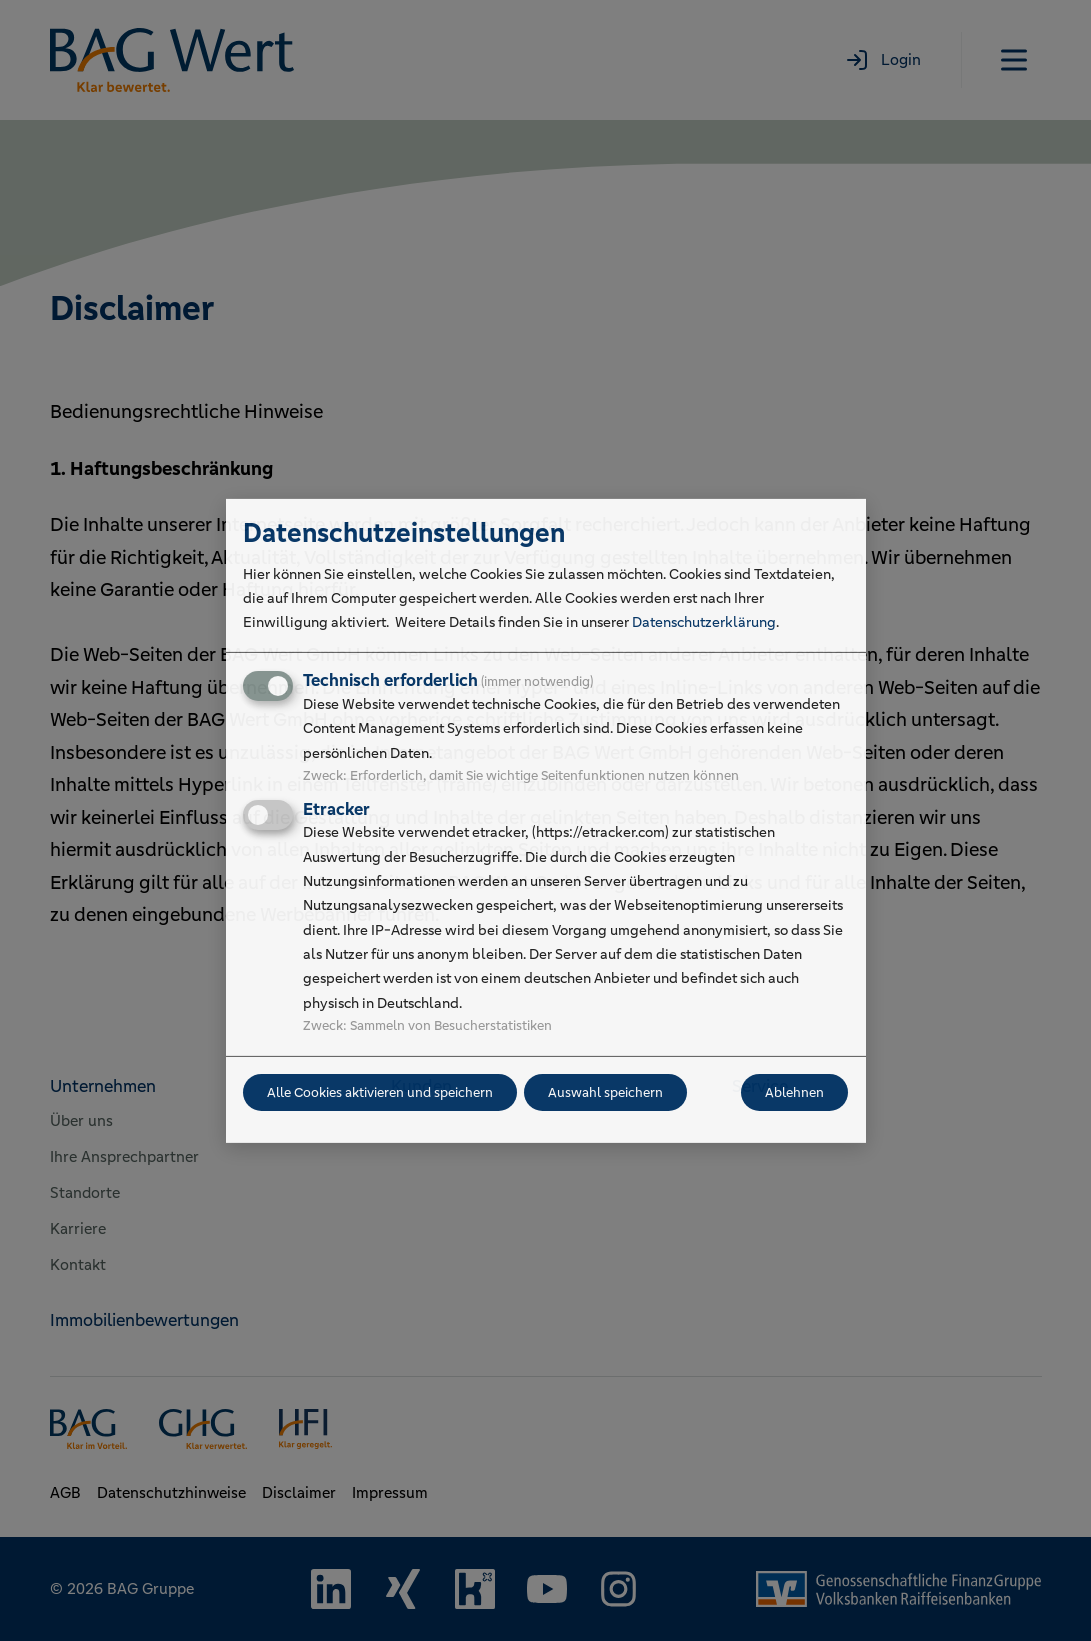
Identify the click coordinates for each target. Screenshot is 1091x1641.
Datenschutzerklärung (704, 622)
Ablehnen (794, 1092)
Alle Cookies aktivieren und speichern (380, 1092)
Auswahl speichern (605, 1092)
